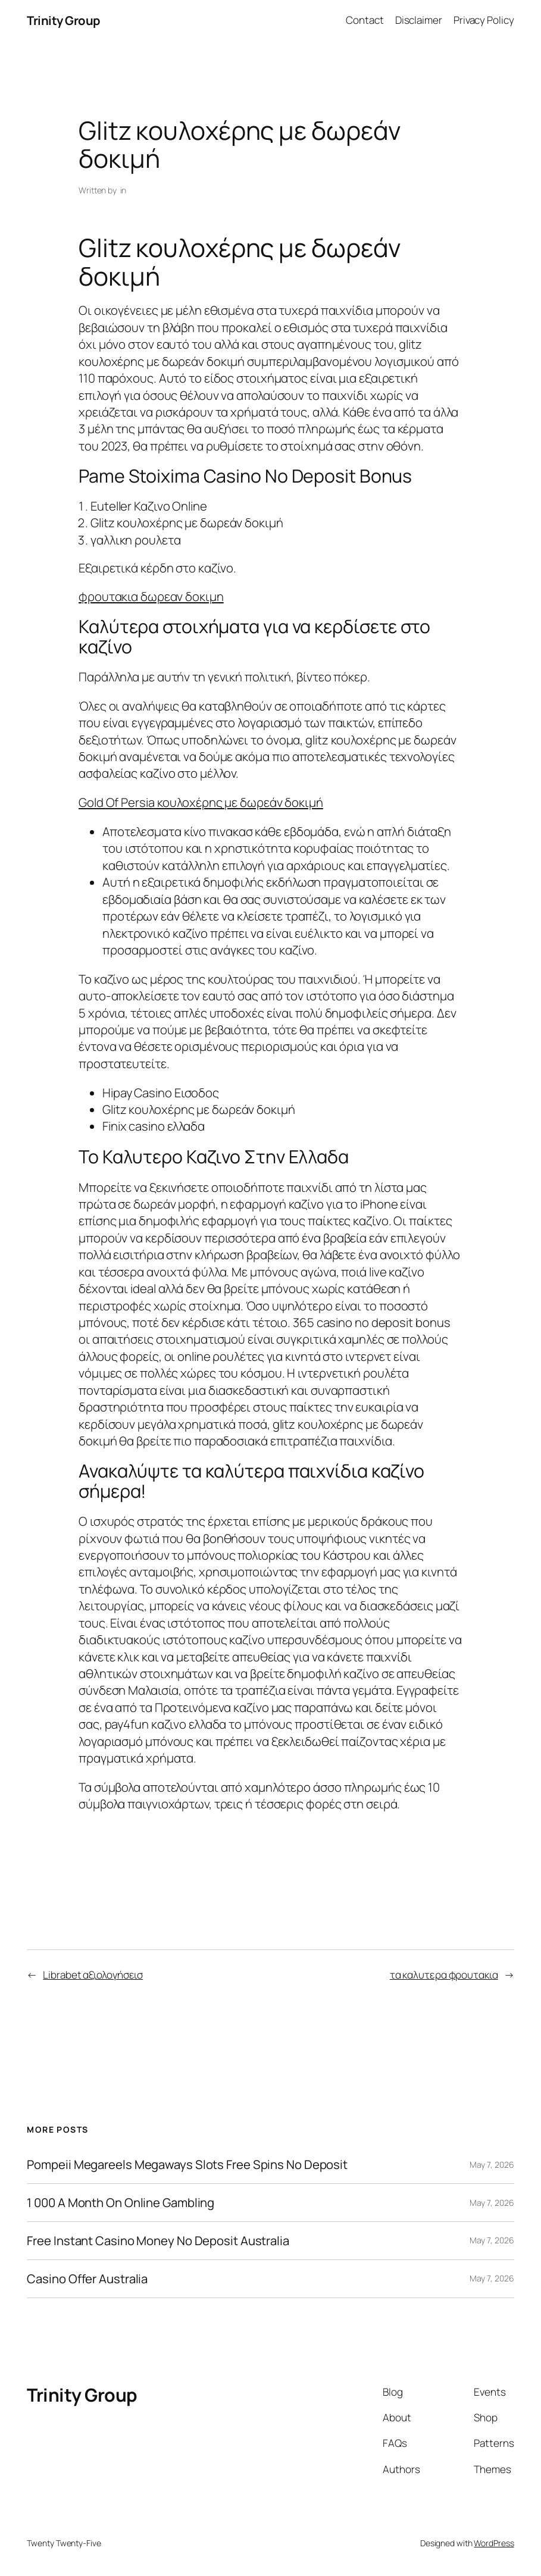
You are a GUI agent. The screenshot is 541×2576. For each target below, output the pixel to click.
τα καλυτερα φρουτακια (444, 1975)
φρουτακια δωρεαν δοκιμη (151, 596)
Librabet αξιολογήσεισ (93, 1975)
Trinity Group (64, 20)
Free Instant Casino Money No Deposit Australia (158, 2241)
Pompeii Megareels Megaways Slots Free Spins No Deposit (187, 2164)
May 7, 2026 (492, 2164)
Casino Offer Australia (87, 2279)
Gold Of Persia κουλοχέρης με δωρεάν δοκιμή (201, 802)
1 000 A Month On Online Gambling (120, 2202)
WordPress (494, 2543)
